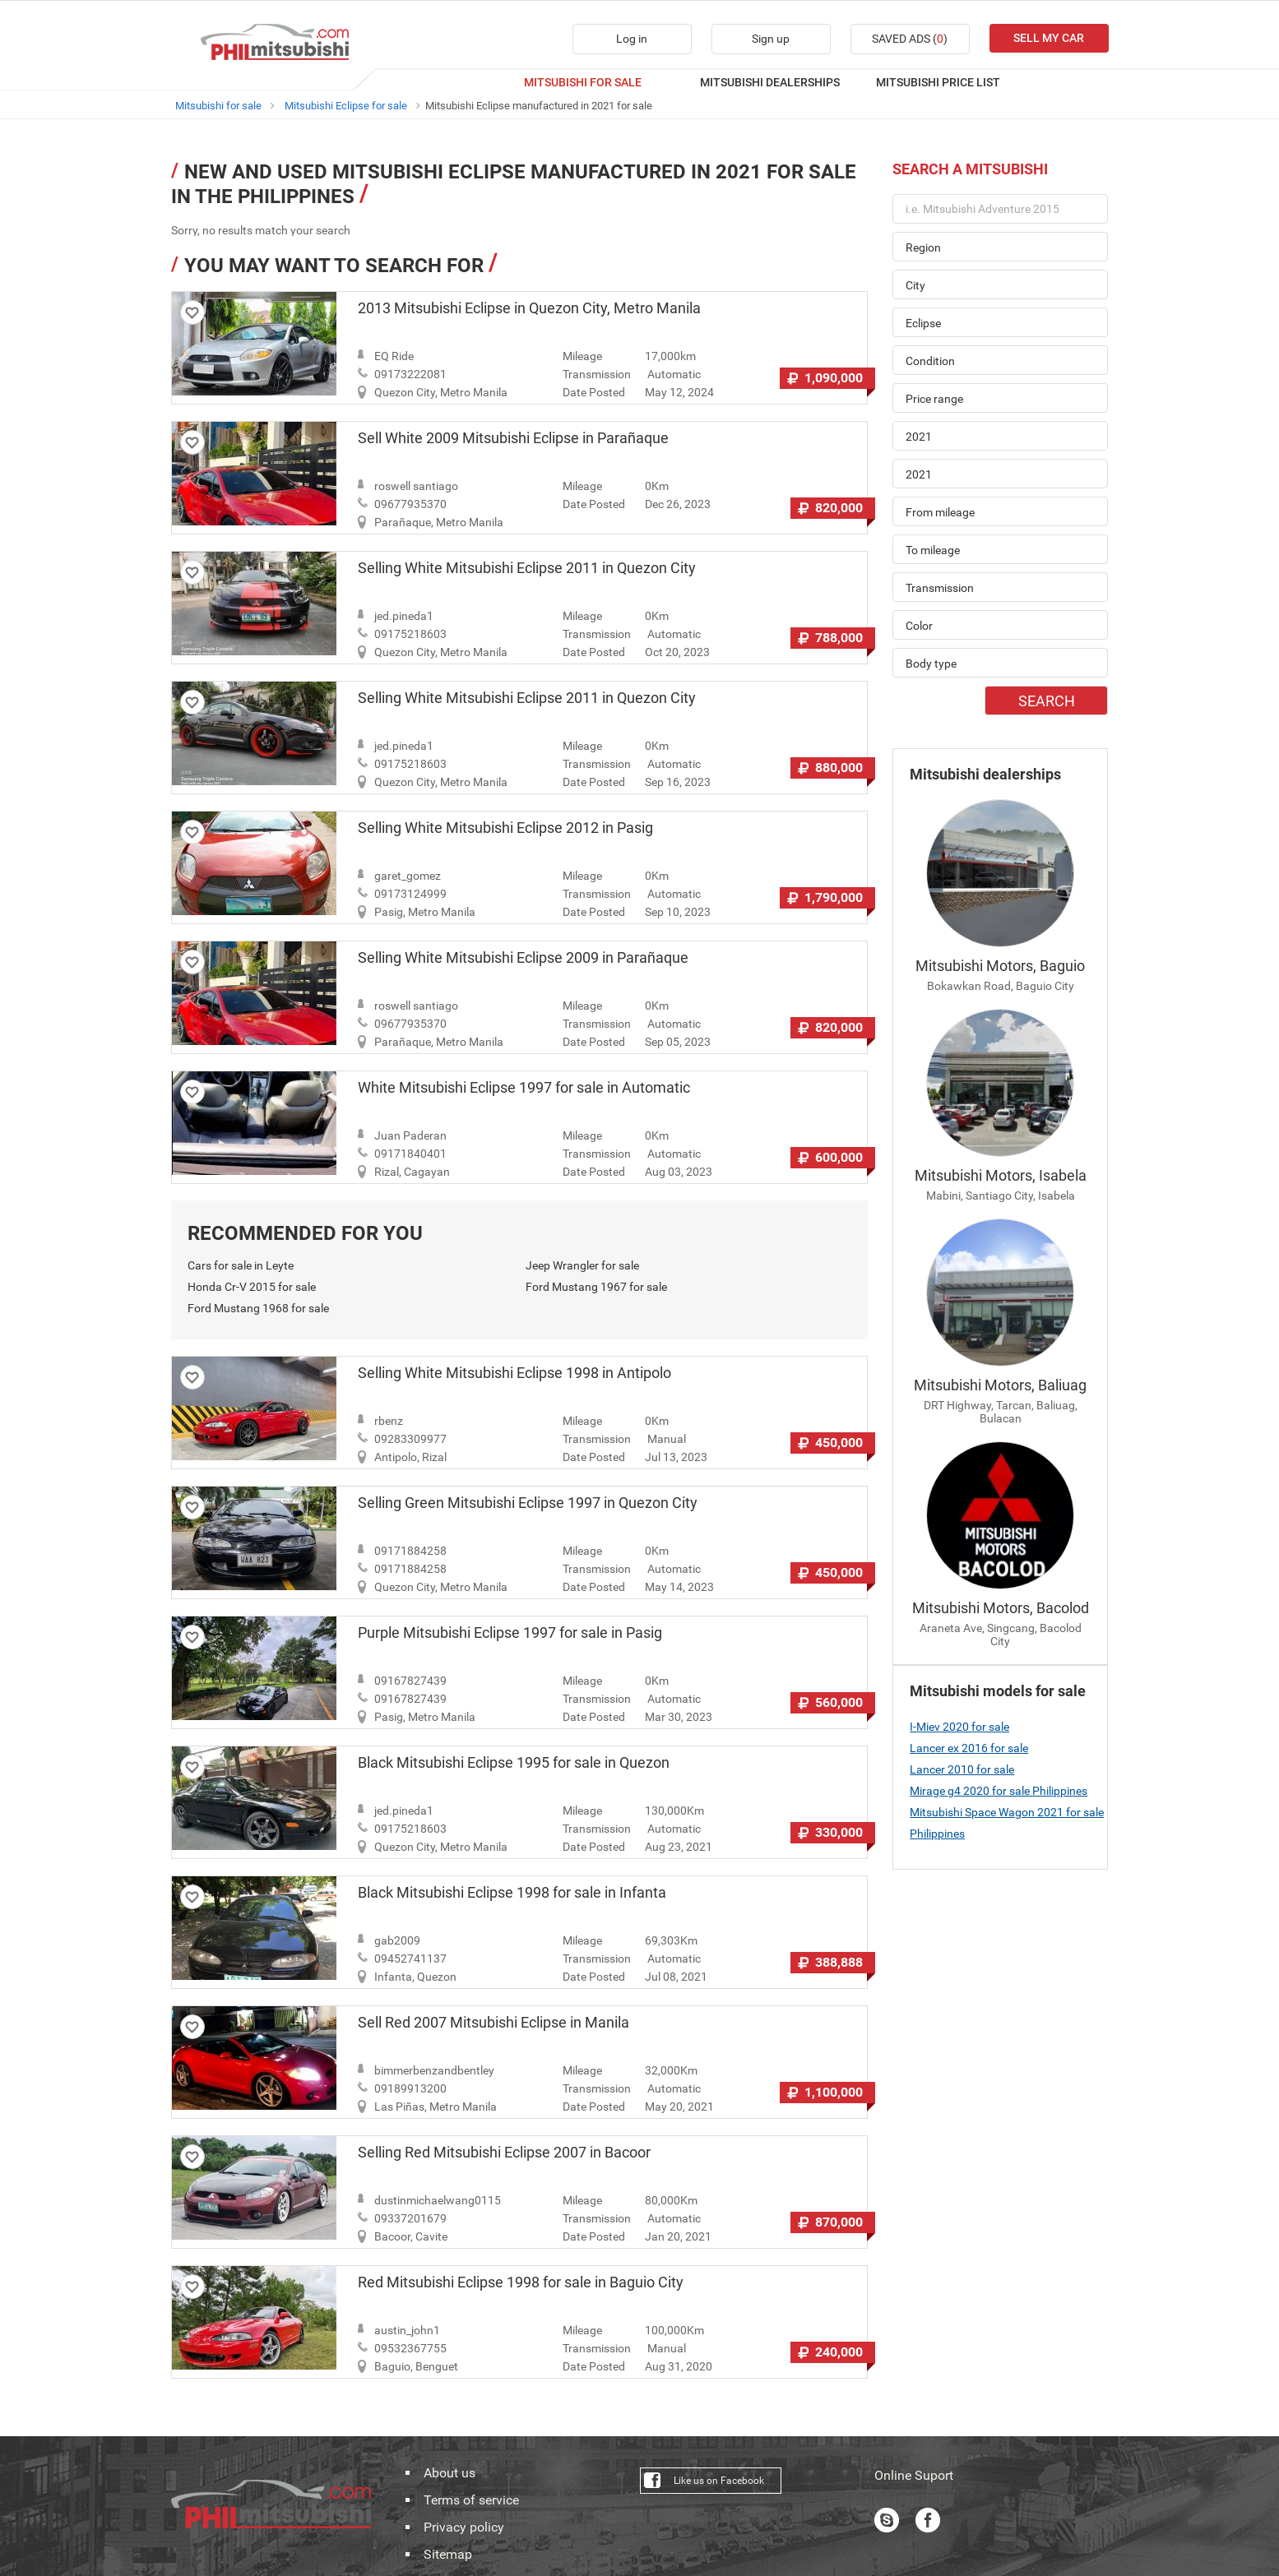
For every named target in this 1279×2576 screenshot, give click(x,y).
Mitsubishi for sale (218, 105)
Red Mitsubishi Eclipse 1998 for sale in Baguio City (521, 2282)
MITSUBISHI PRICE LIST (938, 82)
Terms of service (471, 2500)
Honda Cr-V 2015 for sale (252, 1286)
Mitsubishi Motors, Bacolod (1000, 1607)
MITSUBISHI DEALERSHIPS (770, 82)
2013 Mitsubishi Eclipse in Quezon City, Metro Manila (529, 308)
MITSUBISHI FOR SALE (583, 82)
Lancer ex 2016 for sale (969, 1748)
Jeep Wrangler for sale (582, 1265)
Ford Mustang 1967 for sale (596, 1286)
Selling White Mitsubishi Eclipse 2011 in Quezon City (527, 568)
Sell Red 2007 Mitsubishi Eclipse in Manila (493, 2022)
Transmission (597, 374)
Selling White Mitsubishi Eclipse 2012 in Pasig (505, 828)
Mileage (582, 356)
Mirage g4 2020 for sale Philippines (998, 1790)
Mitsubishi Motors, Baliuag (1000, 1385)
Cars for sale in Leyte (241, 1265)
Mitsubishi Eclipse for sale (346, 105)
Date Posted (594, 392)
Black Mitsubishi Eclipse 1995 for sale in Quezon (514, 1763)
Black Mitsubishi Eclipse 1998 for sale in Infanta (512, 1893)
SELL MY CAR (1048, 37)
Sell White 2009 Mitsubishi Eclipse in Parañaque (513, 438)
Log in (631, 38)
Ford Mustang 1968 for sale (258, 1308)
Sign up (771, 38)
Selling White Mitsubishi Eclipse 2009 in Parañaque (523, 958)
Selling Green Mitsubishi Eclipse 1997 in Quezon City (527, 1503)
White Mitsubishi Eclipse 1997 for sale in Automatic (524, 1088)
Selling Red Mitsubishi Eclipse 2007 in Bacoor (504, 2152)
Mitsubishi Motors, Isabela (1001, 1175)
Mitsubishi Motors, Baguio (1000, 965)
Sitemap (448, 2554)
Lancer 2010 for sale (962, 1769)
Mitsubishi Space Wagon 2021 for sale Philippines (1007, 1823)
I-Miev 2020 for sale (959, 1726)
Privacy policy (464, 2527)
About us (449, 2473)
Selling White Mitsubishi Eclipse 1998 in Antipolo (514, 1373)
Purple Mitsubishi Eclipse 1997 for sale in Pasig (510, 1633)
